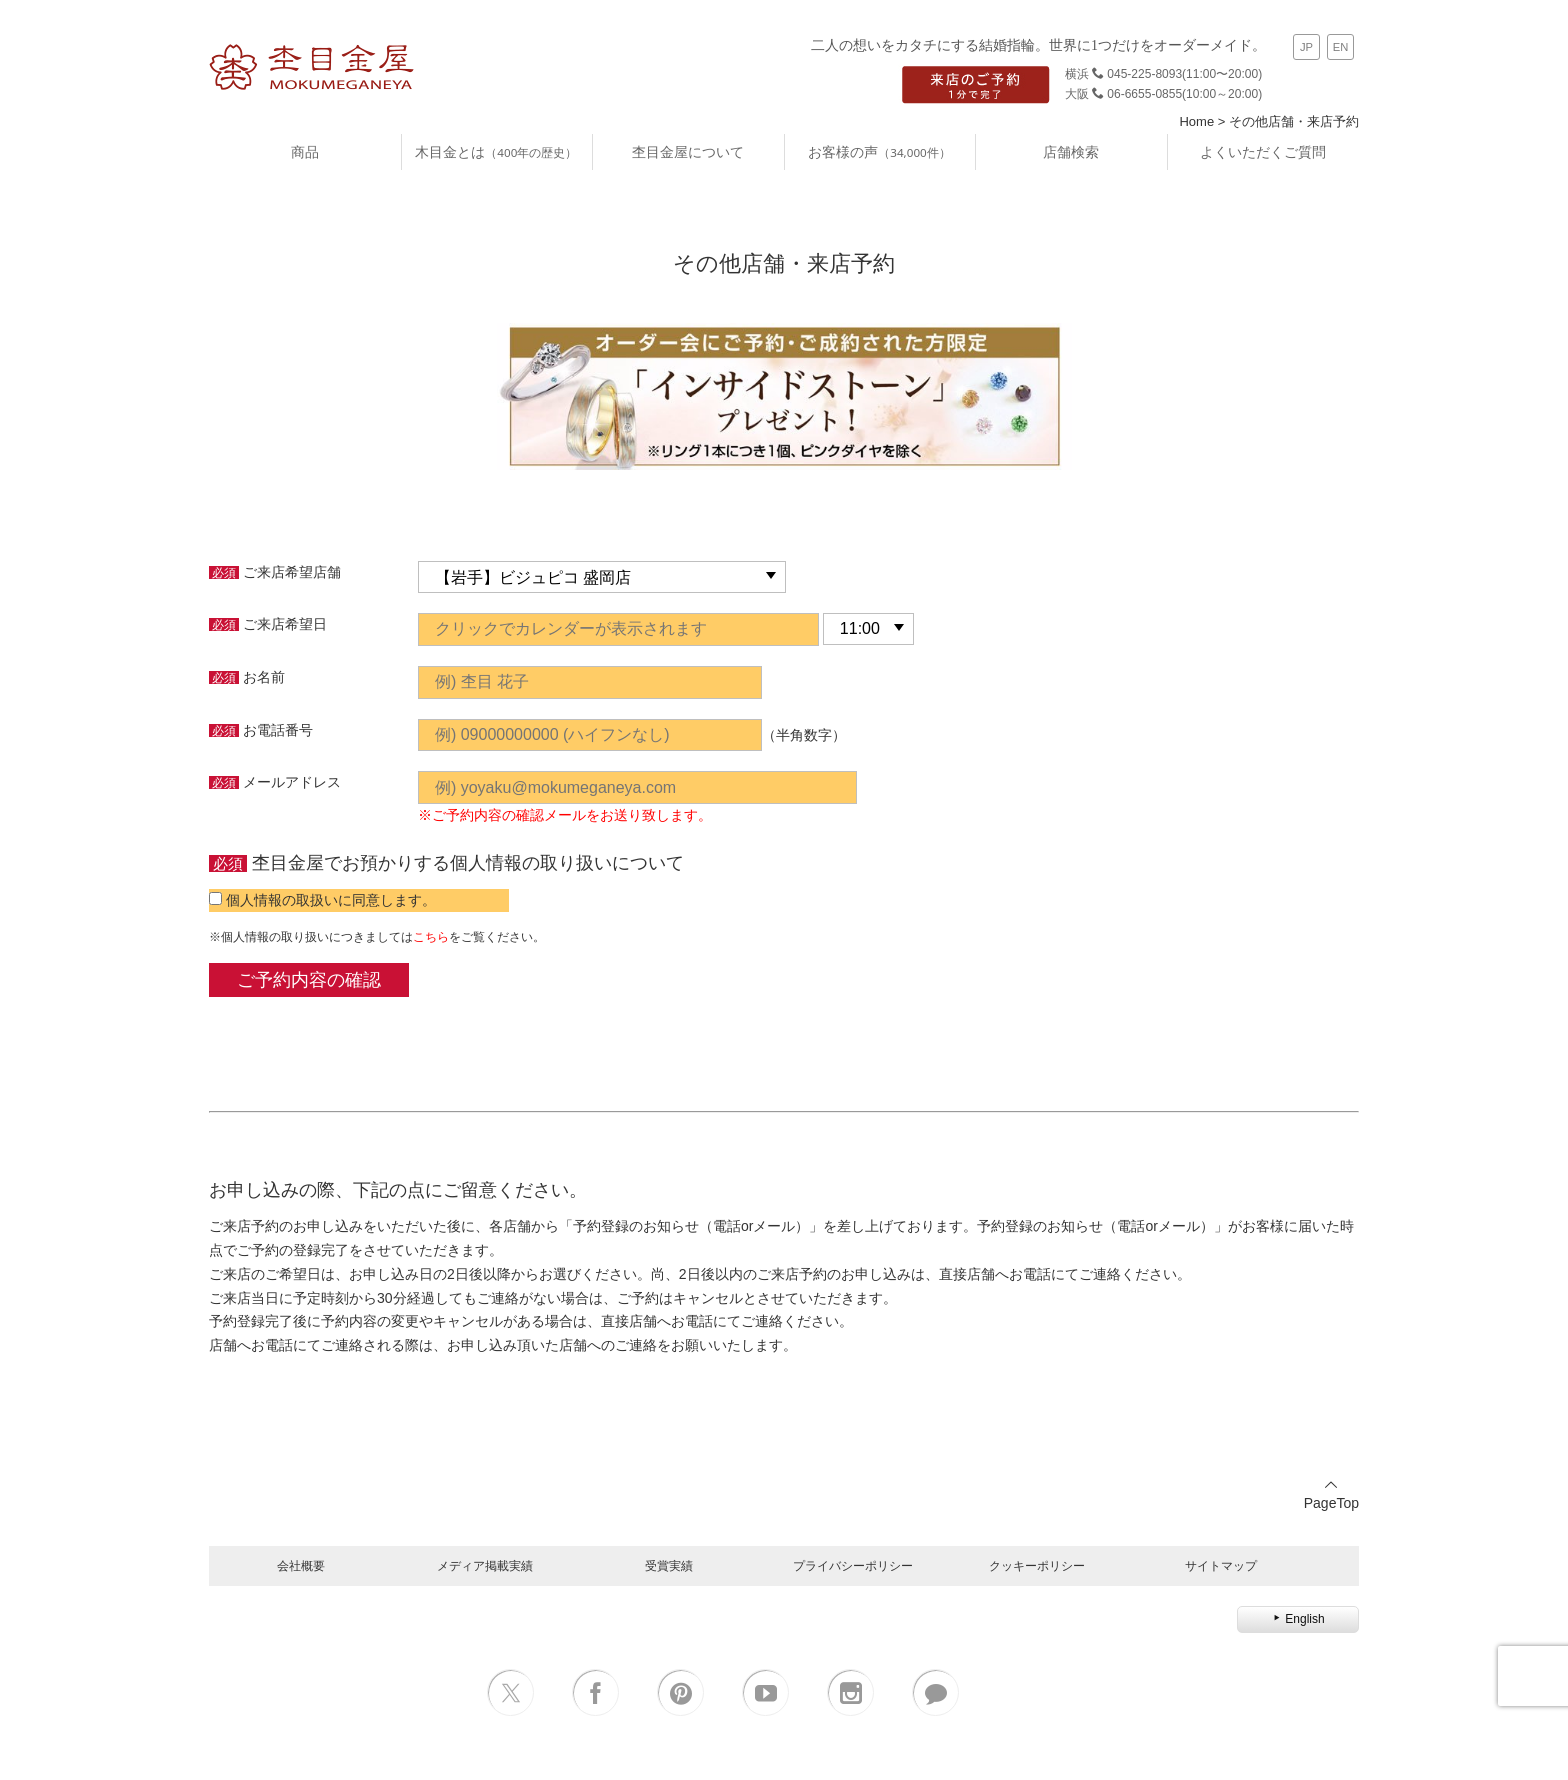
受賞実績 (669, 1565)
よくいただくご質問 (1263, 151)
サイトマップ (1221, 1565)
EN (1341, 47)
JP (1306, 47)
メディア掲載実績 (485, 1565)
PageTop (1331, 1494)
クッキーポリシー (1037, 1565)
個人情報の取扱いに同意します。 (331, 900)
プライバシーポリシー (853, 1565)
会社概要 (301, 1565)
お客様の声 (879, 151)
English (1297, 1619)
